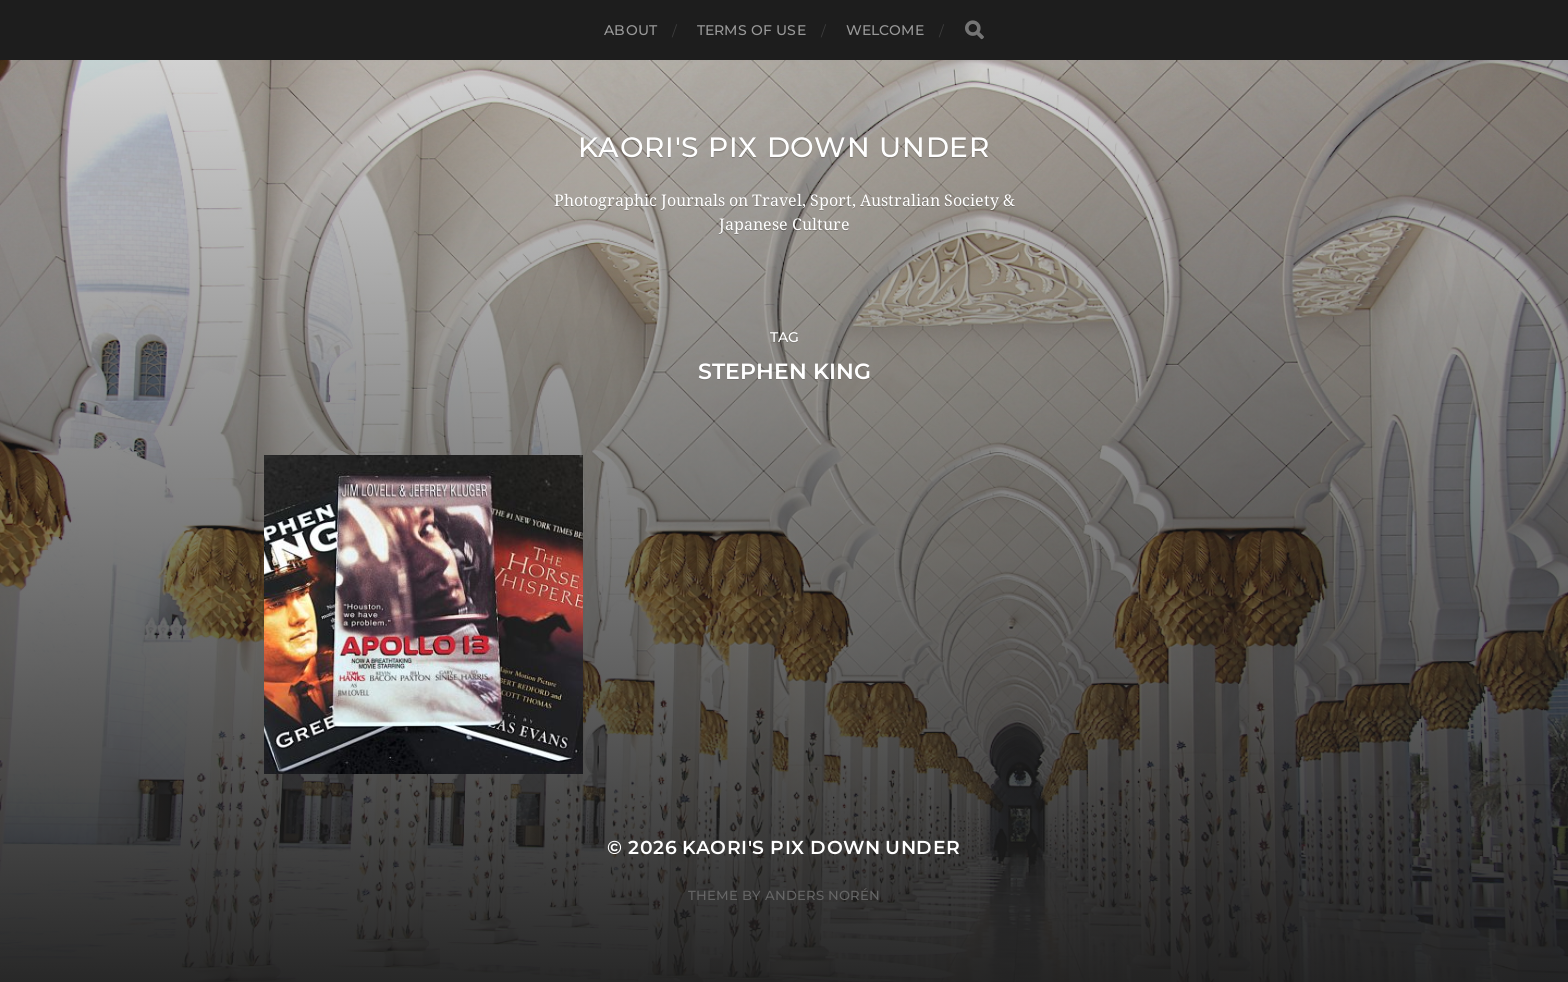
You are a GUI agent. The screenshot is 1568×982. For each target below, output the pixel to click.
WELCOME (885, 30)
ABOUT (630, 30)
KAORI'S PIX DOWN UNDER (783, 147)
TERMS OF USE (751, 30)
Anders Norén (822, 895)
